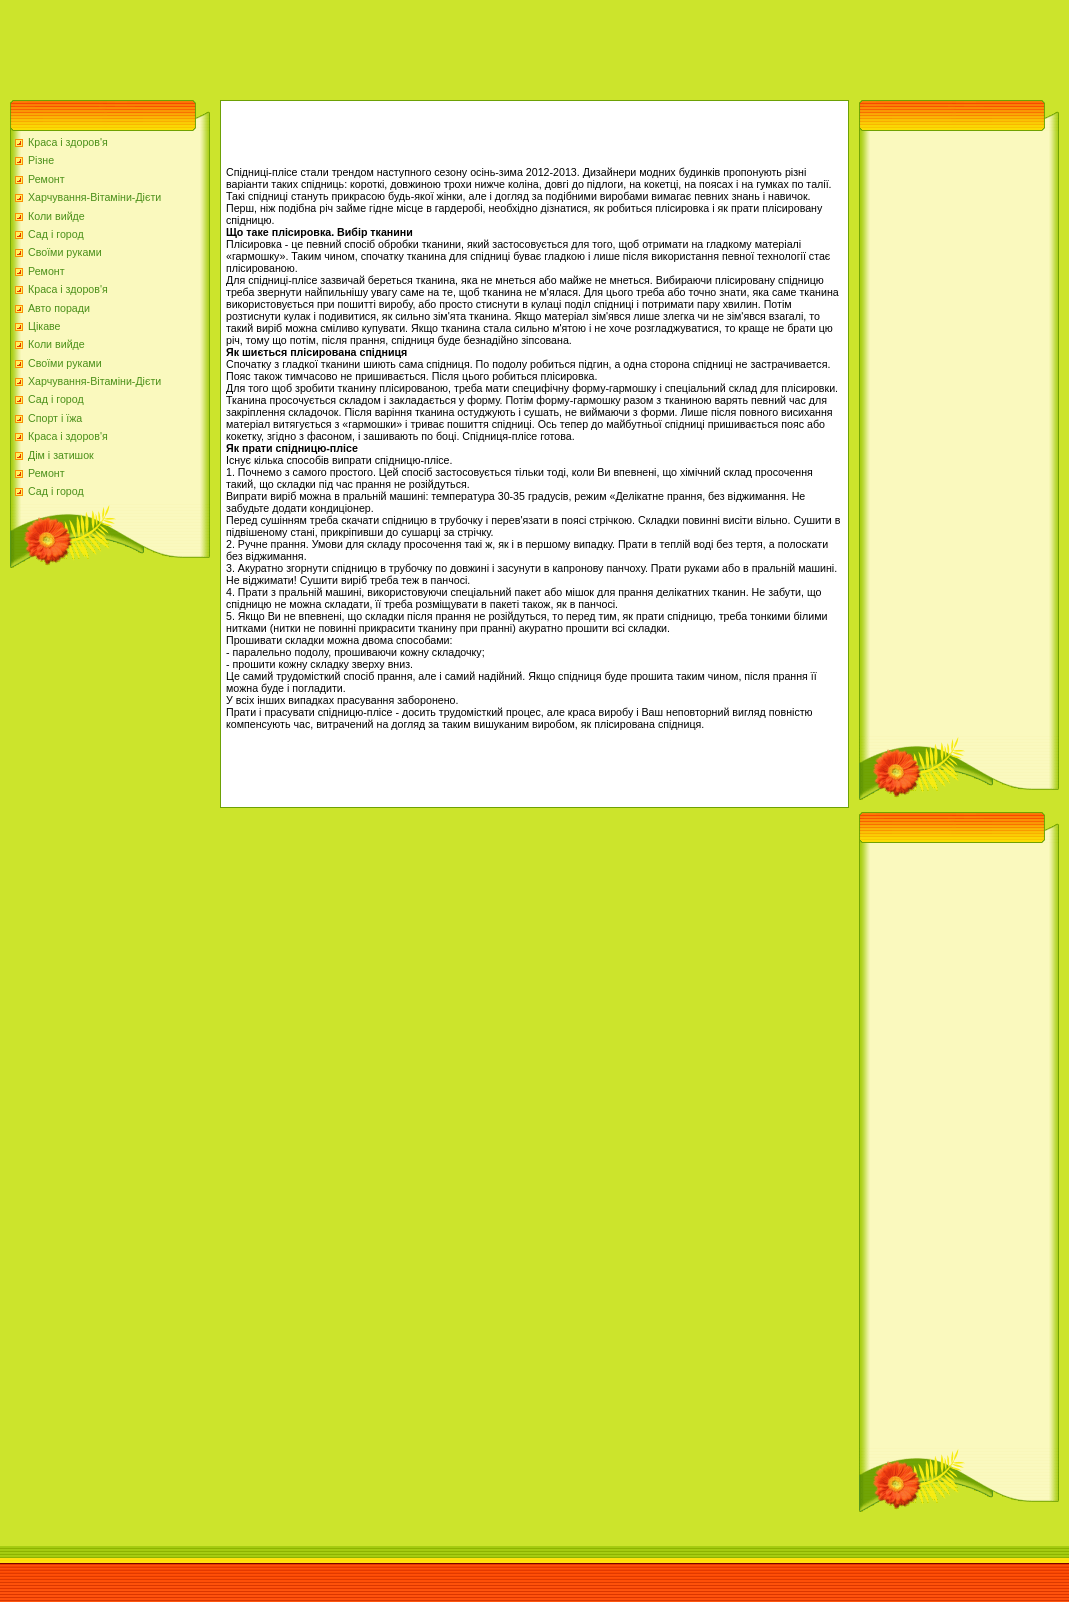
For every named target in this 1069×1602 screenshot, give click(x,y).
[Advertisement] (364, 45)
